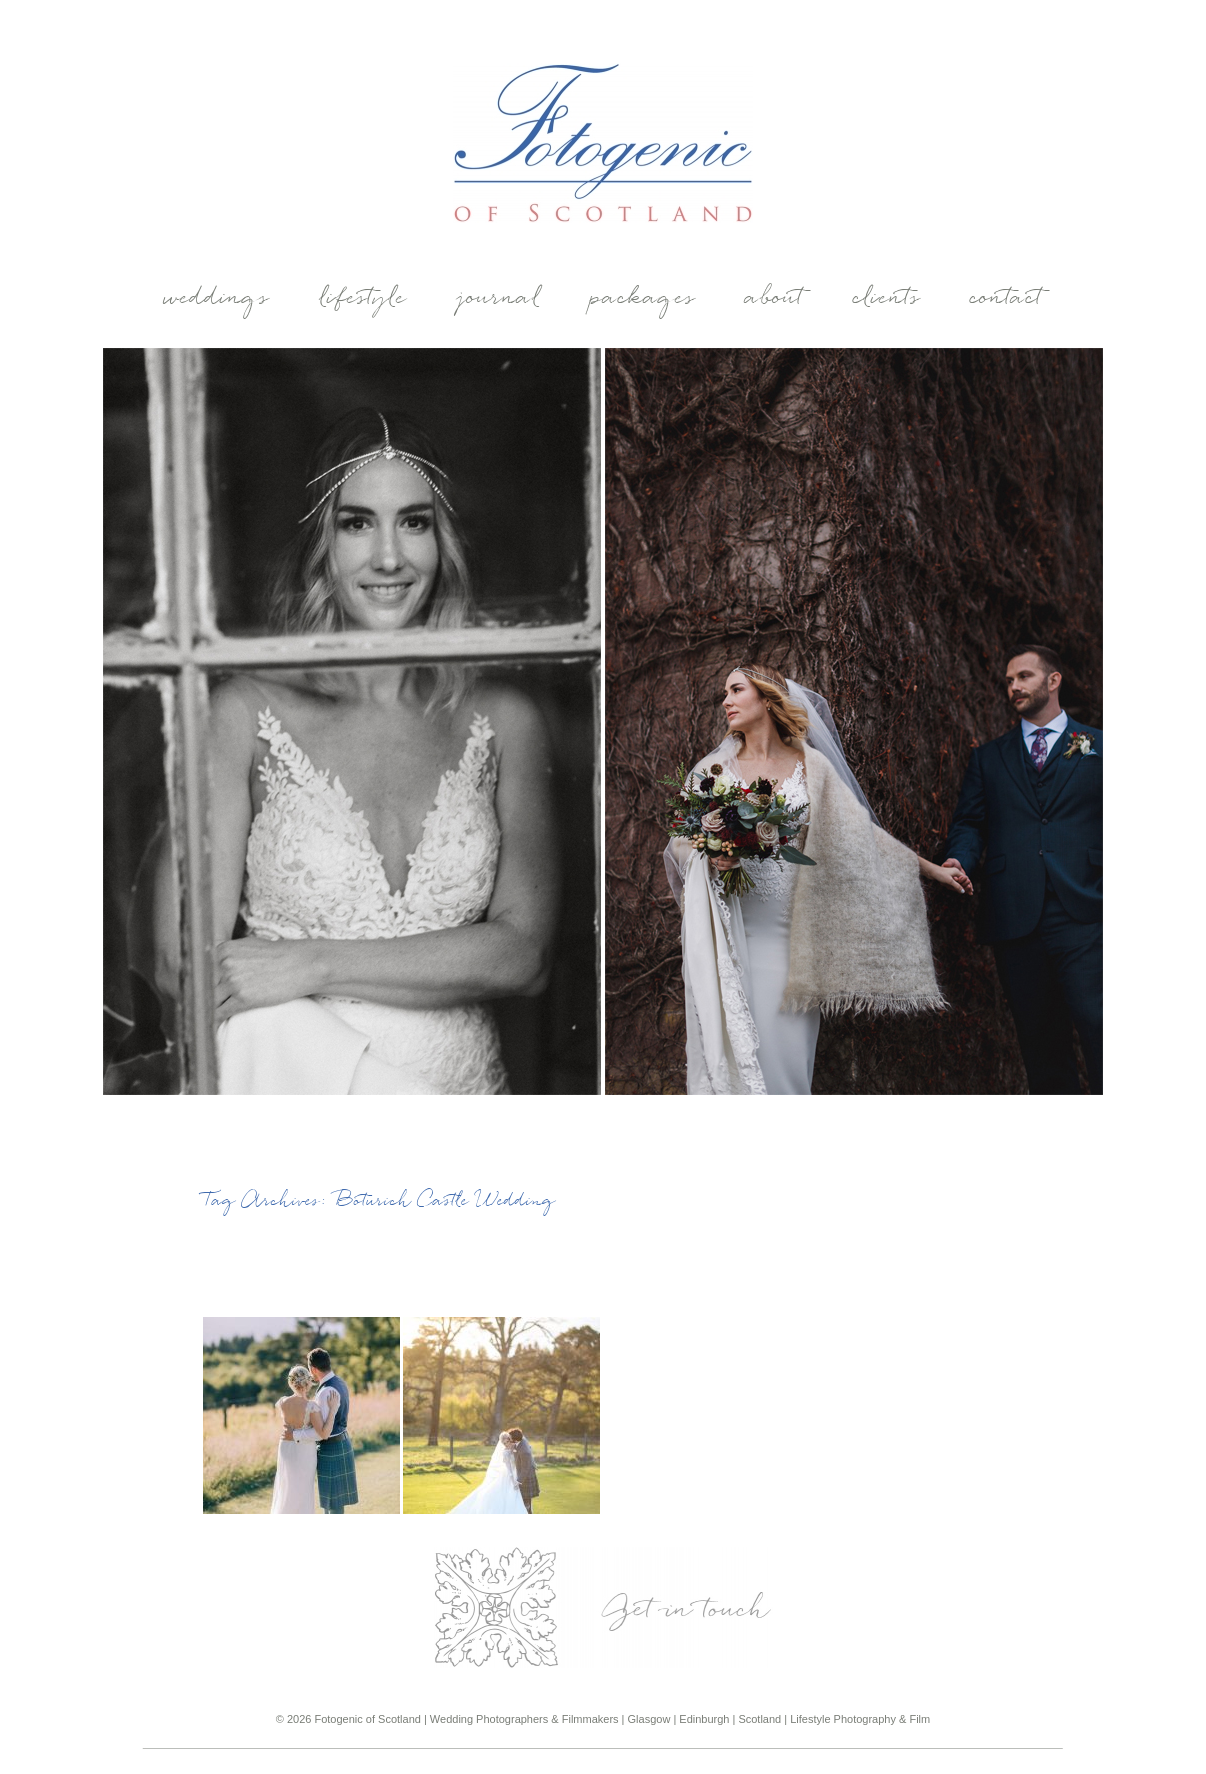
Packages (643, 299)
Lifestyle (363, 299)
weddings (217, 299)
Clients (887, 299)
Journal (499, 299)
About (775, 299)
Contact (1007, 299)
